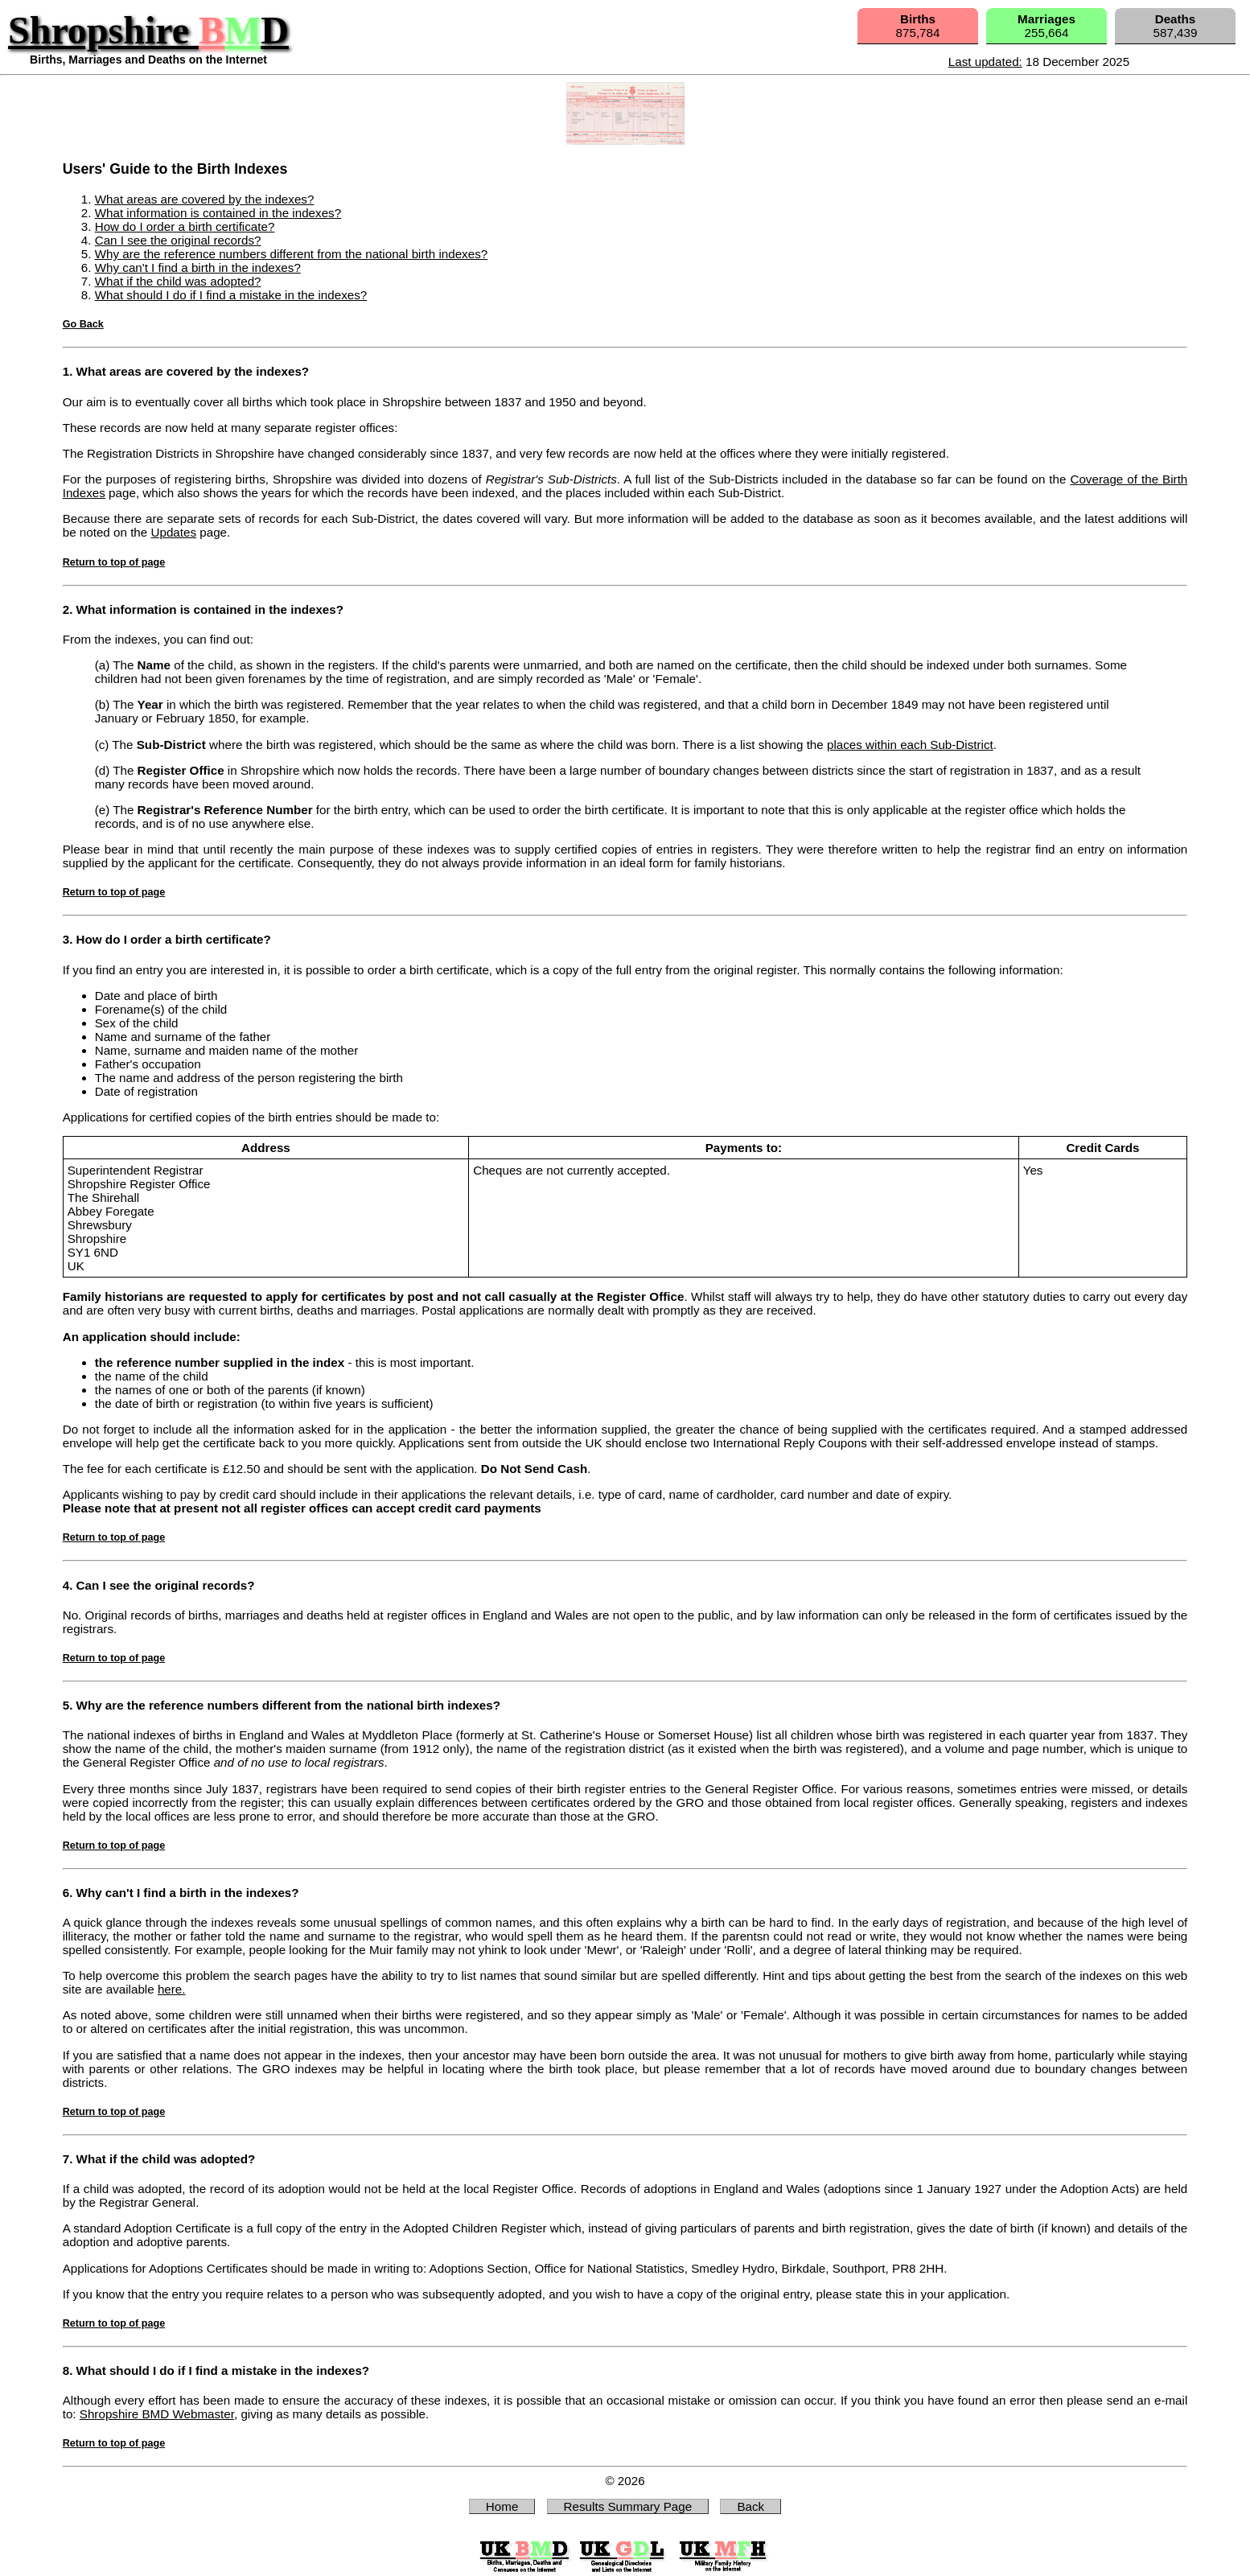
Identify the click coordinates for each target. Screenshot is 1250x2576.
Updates (173, 532)
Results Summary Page (628, 2506)
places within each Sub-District (910, 744)
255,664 (1046, 25)
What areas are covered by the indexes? (205, 199)
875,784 (918, 25)
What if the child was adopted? (178, 281)
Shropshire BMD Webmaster (157, 2414)
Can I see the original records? (178, 240)
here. (172, 1989)
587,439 (1175, 25)
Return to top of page (114, 562)
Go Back (83, 324)
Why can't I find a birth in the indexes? (198, 267)
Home (502, 2506)
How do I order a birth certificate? (185, 226)
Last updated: (985, 61)
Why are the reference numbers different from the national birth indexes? (291, 254)
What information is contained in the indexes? (218, 213)
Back (750, 2506)
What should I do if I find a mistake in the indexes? (231, 295)
